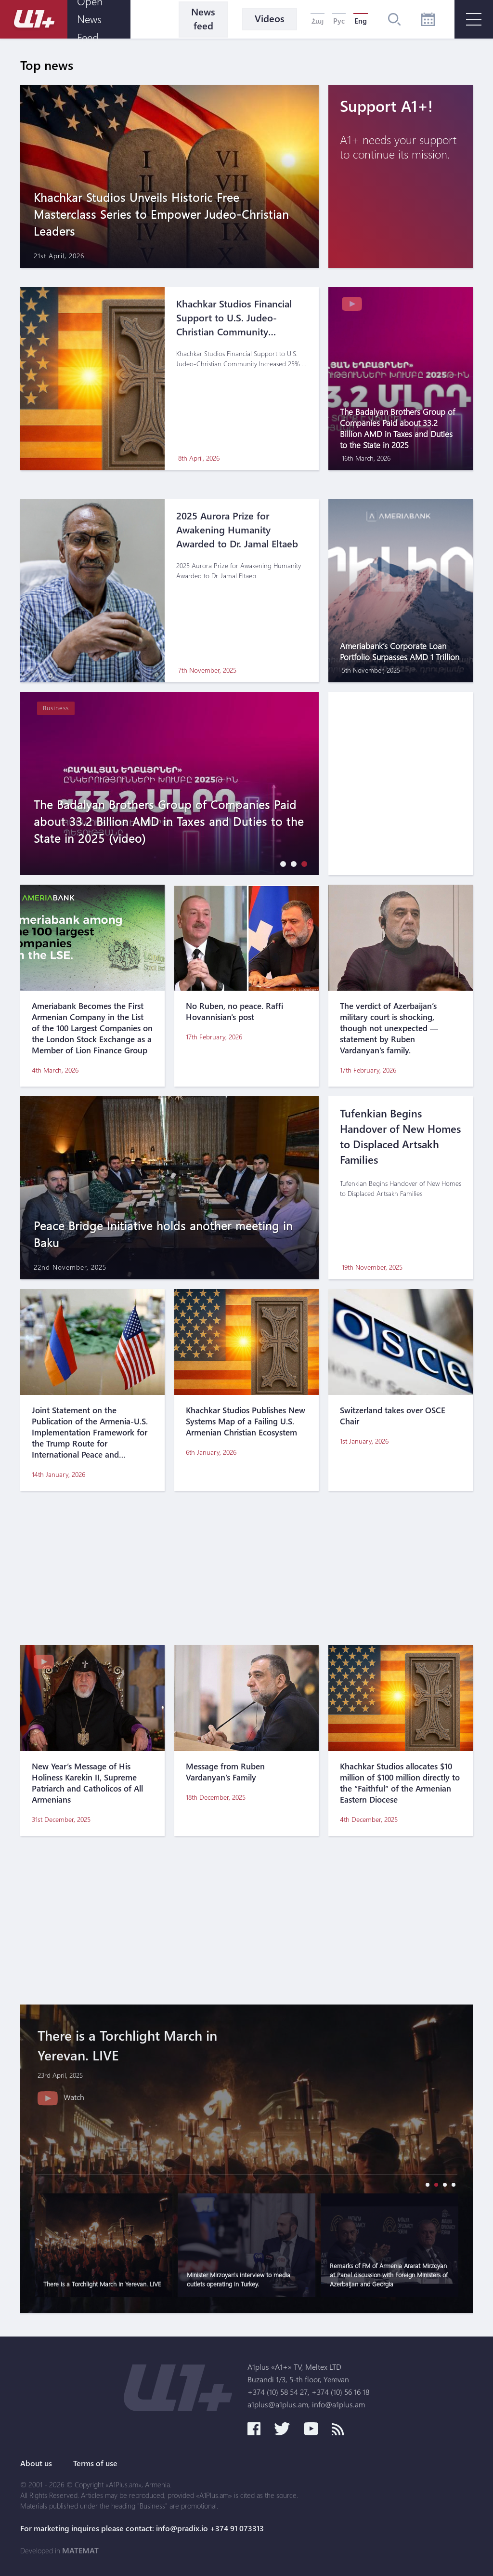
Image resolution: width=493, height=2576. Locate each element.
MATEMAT (80, 2550)
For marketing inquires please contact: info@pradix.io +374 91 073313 (142, 2528)
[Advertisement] (246, 1567)
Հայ (317, 20)
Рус (339, 20)
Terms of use (95, 2463)
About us (36, 2463)
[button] (280, 863)
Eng (360, 20)
